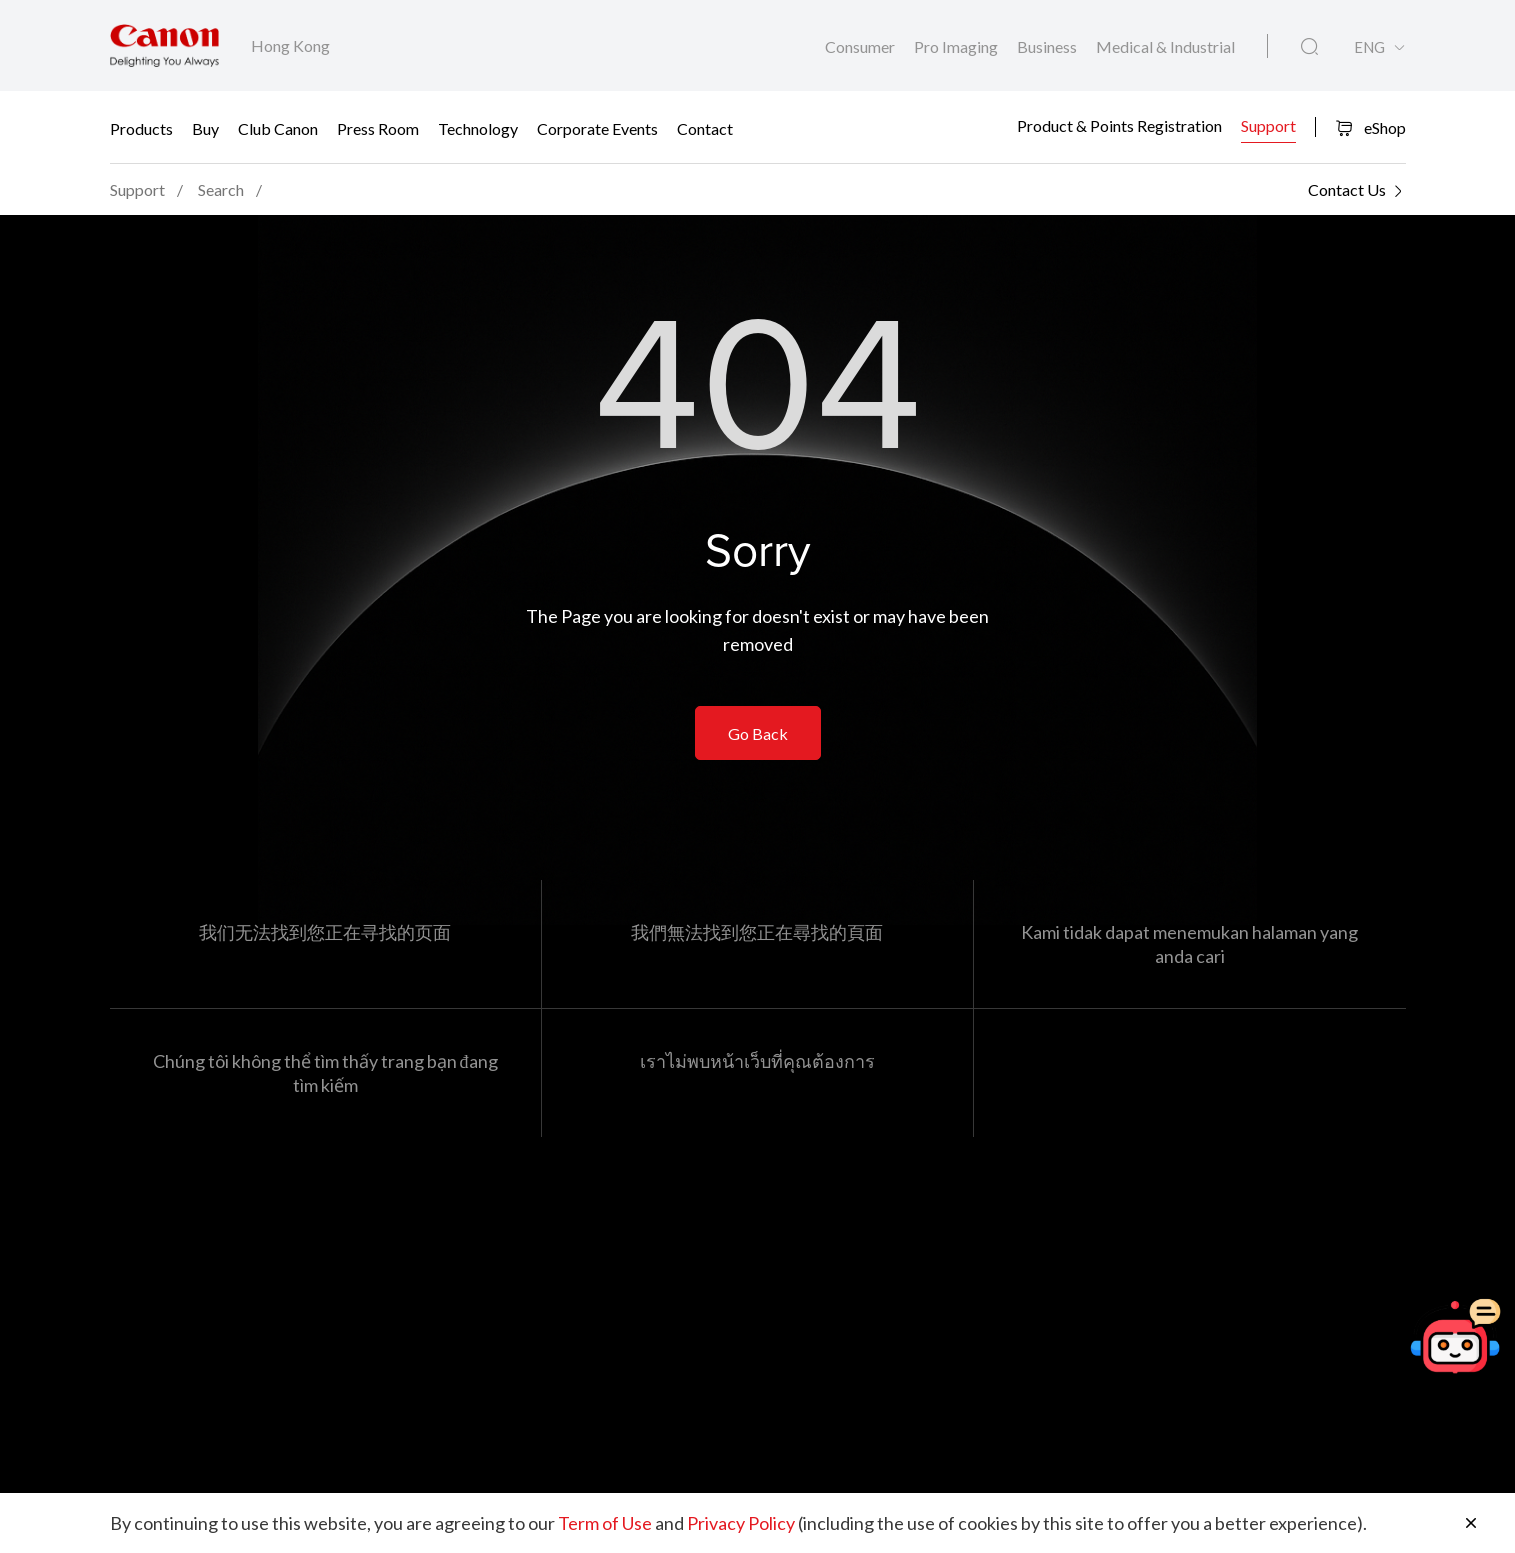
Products (141, 127)
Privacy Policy (741, 1523)
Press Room (378, 127)
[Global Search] (1309, 47)
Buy (205, 127)
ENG (1369, 47)
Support (1268, 125)
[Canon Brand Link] (164, 45)
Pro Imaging (957, 46)
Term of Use (605, 1523)
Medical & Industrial (1165, 46)
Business (1048, 46)
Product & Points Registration (1119, 125)
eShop (1370, 127)
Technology (478, 127)
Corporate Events (597, 127)
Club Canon (278, 127)
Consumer (861, 46)
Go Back (758, 733)
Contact (705, 127)
